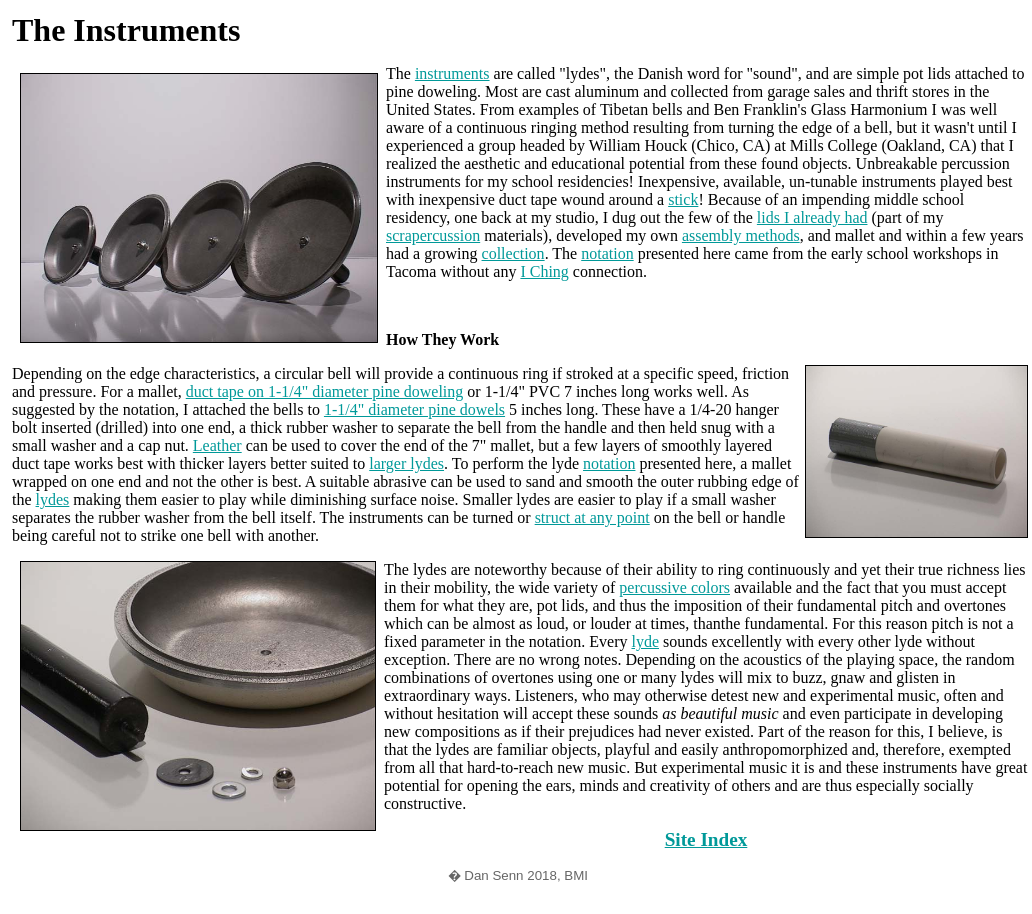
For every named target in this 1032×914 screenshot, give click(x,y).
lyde (645, 641)
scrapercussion (433, 235)
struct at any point (592, 517)
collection (513, 253)
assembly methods (741, 235)
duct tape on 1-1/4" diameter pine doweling (325, 391)
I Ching (544, 271)
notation (607, 253)
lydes (53, 499)
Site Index (706, 839)
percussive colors (674, 587)
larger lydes (406, 463)
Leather (217, 445)
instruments (452, 73)
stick (683, 199)
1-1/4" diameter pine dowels (414, 409)
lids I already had (812, 217)
